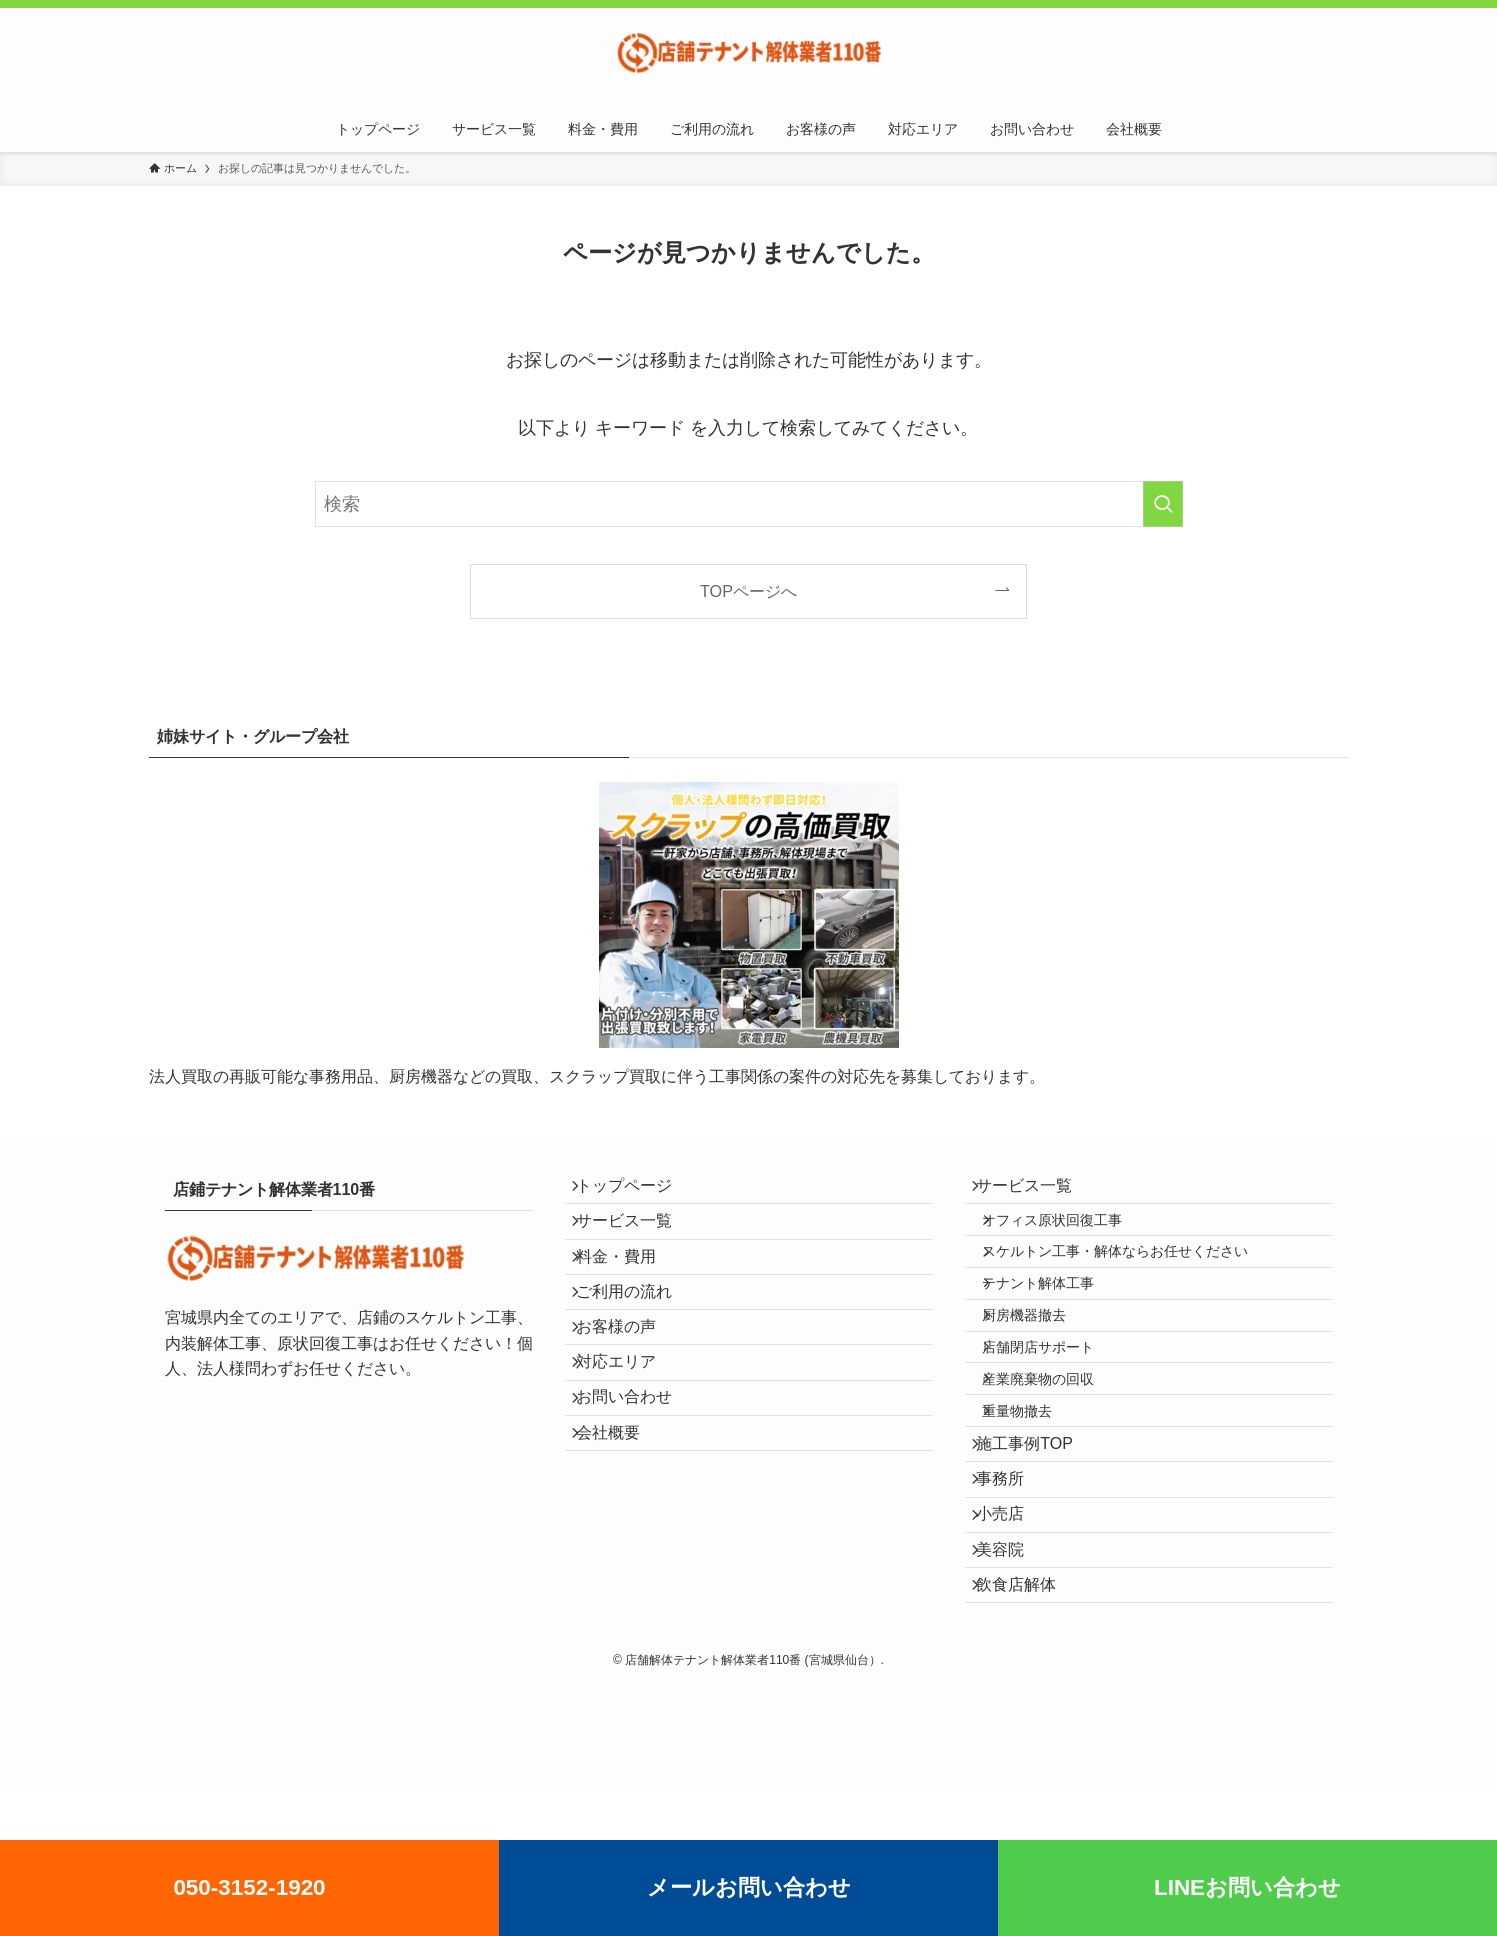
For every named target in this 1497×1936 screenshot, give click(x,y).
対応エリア (629, 1428)
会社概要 (621, 1523)
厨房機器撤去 (1043, 1366)
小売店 (1013, 1633)
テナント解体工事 (1057, 1323)
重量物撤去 (1036, 1494)
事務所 (1013, 1585)
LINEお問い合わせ (1247, 1887)
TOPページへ (748, 591)
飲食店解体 (1029, 1727)
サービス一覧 (637, 1239)
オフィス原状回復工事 (1071, 1237)
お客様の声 (629, 1381)
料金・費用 (629, 1286)
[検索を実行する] (1163, 504)
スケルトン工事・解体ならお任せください (1134, 1280)
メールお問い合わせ (749, 1887)
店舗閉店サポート (1057, 1408)
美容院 (1013, 1680)
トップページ (637, 1191)
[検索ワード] (749, 504)
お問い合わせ (637, 1475)
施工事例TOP (1037, 1538)
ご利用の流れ (637, 1333)
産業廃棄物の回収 (1057, 1451)
